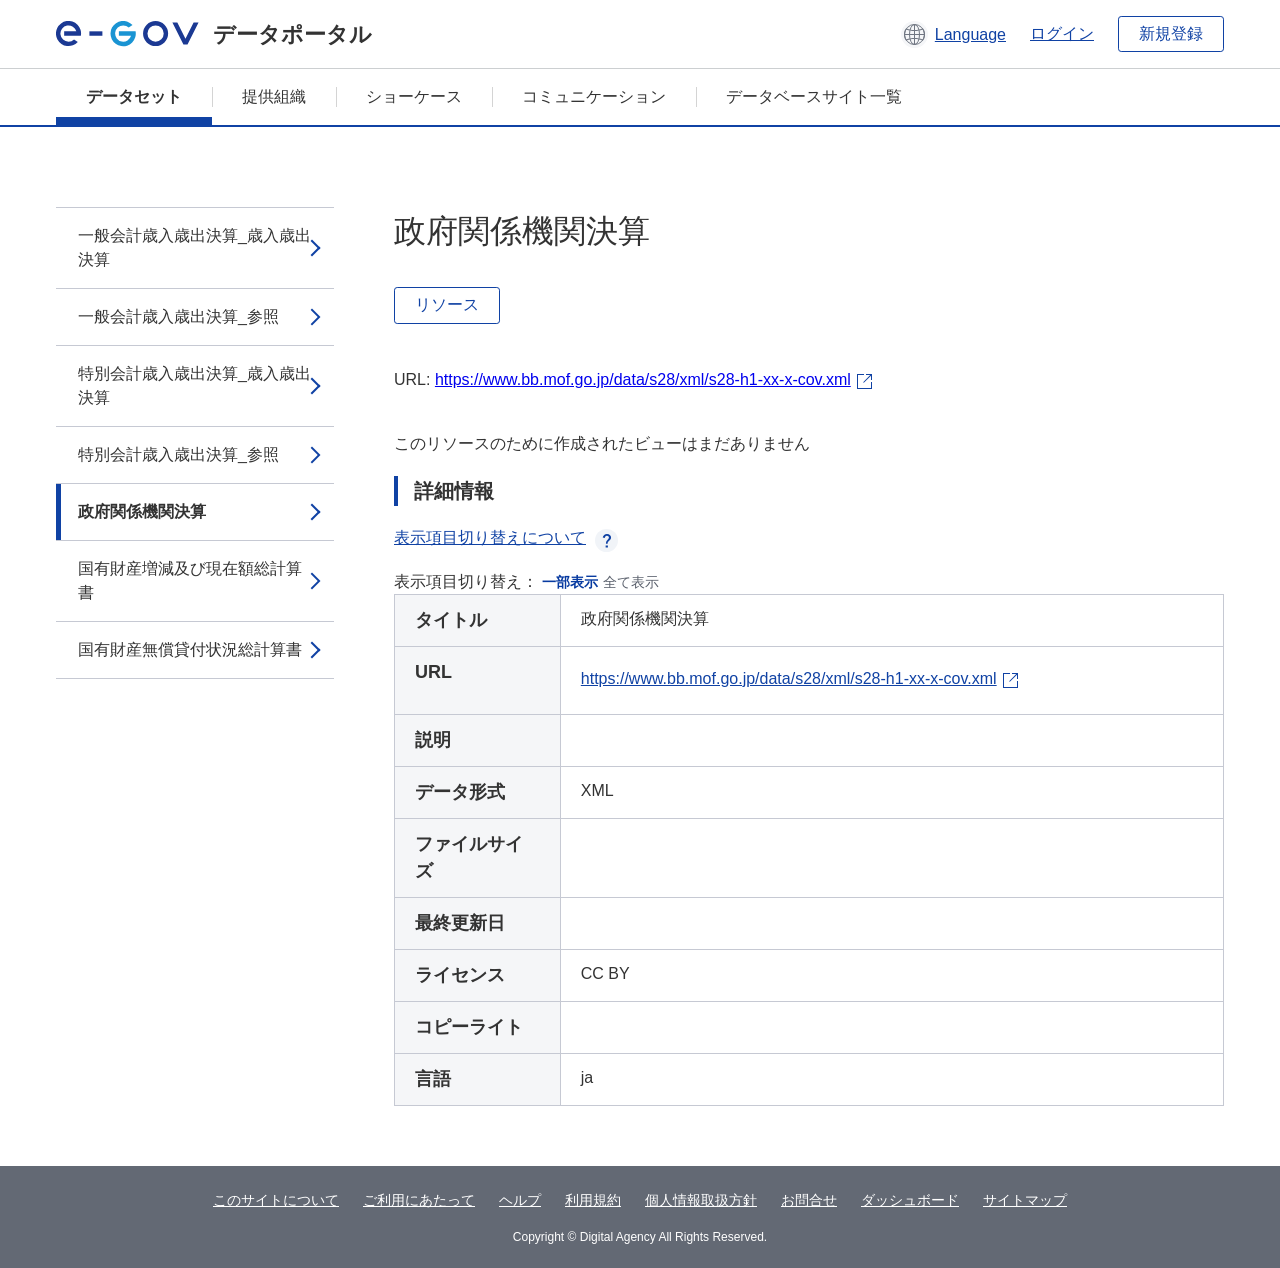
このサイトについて (276, 1200)
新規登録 (1171, 33)
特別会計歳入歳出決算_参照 (178, 454)
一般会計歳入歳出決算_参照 (178, 316)
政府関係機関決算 (142, 511)
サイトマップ (1025, 1200)
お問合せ (809, 1200)
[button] (953, 34)
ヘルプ (520, 1200)
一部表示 (570, 582)
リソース (447, 304)
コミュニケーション (594, 96)
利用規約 (593, 1200)
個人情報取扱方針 (701, 1200)
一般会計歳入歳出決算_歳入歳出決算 (194, 247)
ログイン (1062, 33)
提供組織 (274, 96)
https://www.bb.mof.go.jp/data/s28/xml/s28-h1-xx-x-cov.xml (643, 379)
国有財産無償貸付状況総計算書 (190, 649)
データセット (134, 96)
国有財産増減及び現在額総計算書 (190, 580)
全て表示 (631, 582)
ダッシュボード (910, 1200)
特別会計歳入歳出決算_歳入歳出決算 (194, 385)
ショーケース (414, 96)
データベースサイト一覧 (814, 96)
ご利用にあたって (419, 1200)
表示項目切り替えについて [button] (506, 537)
